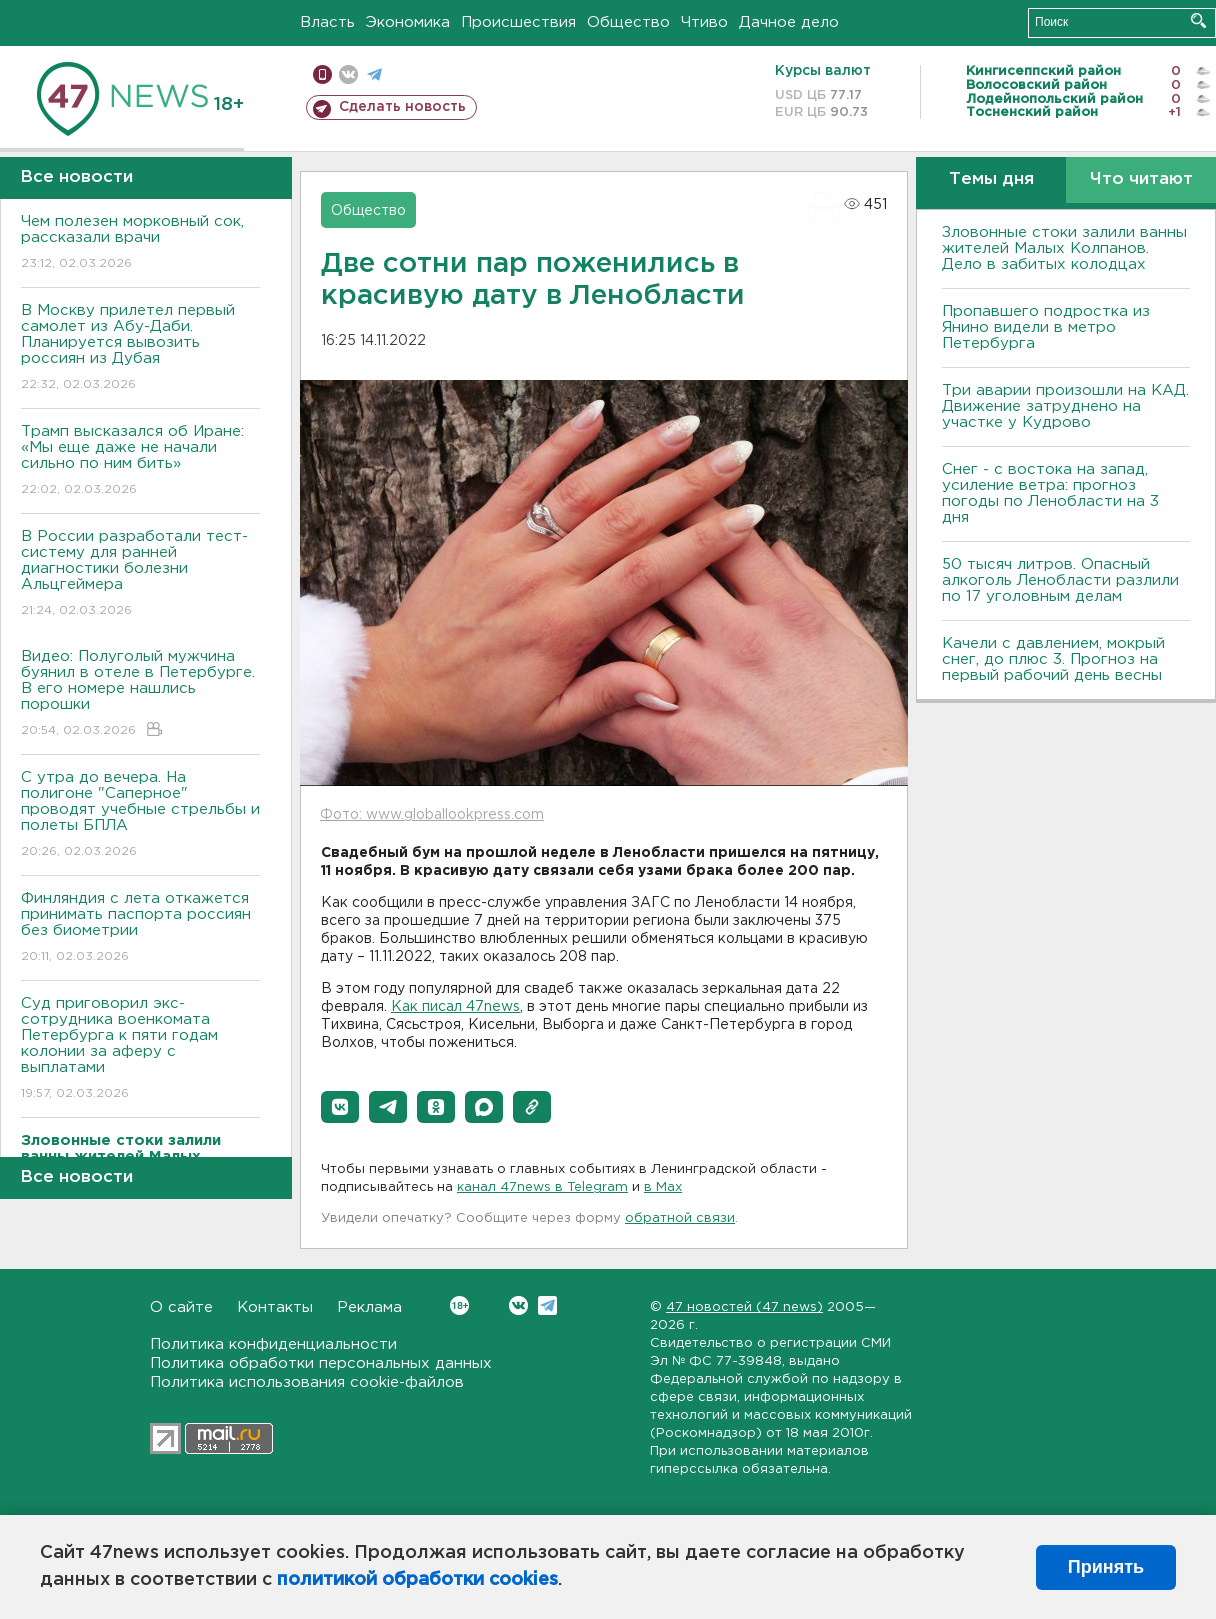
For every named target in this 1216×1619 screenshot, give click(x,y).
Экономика (408, 22)
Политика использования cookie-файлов (307, 1382)
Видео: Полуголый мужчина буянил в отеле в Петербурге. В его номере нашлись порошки (140, 694)
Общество (628, 22)
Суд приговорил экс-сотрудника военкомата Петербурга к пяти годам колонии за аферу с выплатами (140, 1049)
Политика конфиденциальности (273, 1344)
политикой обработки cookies (417, 1580)
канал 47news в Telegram (542, 1187)
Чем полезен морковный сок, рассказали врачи (140, 243)
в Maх (663, 1187)
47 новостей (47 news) (744, 1307)
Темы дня (991, 179)
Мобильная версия (322, 74)
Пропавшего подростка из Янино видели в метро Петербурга (1046, 327)
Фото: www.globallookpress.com (432, 815)
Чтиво (704, 22)
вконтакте (348, 74)
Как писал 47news (455, 1007)
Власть (327, 22)
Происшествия (518, 22)
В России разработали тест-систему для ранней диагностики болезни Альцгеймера (140, 574)
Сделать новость (402, 107)
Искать (1198, 20)
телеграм (374, 74)
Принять (1106, 1567)
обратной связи (680, 1218)
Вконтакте (459, 1305)
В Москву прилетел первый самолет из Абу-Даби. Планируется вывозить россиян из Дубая (140, 348)
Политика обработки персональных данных (321, 1363)
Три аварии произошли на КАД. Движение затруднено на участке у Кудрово (1065, 406)
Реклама (369, 1307)
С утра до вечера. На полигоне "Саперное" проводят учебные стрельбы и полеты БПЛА (140, 815)
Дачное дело (789, 22)
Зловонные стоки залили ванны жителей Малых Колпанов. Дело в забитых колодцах (1064, 248)
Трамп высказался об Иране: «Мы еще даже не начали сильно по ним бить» (140, 461)
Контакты (275, 1307)
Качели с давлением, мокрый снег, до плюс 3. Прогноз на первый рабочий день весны (1053, 659)
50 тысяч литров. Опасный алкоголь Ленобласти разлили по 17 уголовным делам (1060, 580)
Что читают (1141, 179)
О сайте (181, 1307)
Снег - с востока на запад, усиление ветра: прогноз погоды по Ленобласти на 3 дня (1050, 493)
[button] (340, 1107)
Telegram (547, 1305)
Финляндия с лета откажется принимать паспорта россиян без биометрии (140, 928)
